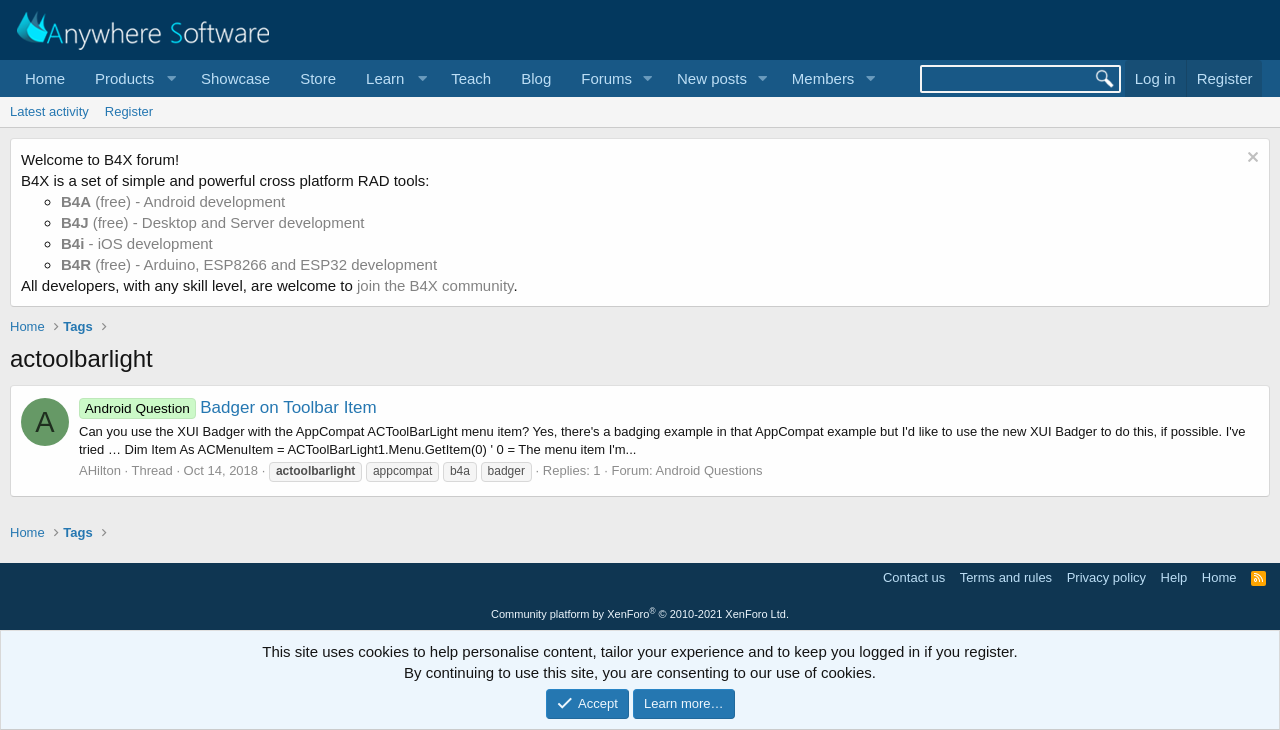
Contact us (914, 577)
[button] (133, 78)
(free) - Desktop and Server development (213, 222)
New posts (712, 78)
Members (823, 78)
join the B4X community (435, 285)
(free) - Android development (173, 201)
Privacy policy (1106, 577)
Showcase (235, 78)
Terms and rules (1006, 577)
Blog (536, 78)
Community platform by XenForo (640, 614)
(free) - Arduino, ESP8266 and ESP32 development (249, 264)
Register (129, 111)
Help (1174, 577)
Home (45, 78)
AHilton (100, 470)
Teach (471, 78)
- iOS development (137, 243)
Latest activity (49, 111)
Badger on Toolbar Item (228, 407)
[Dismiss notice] (1250, 159)
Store (318, 78)
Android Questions (709, 470)
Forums (606, 78)
